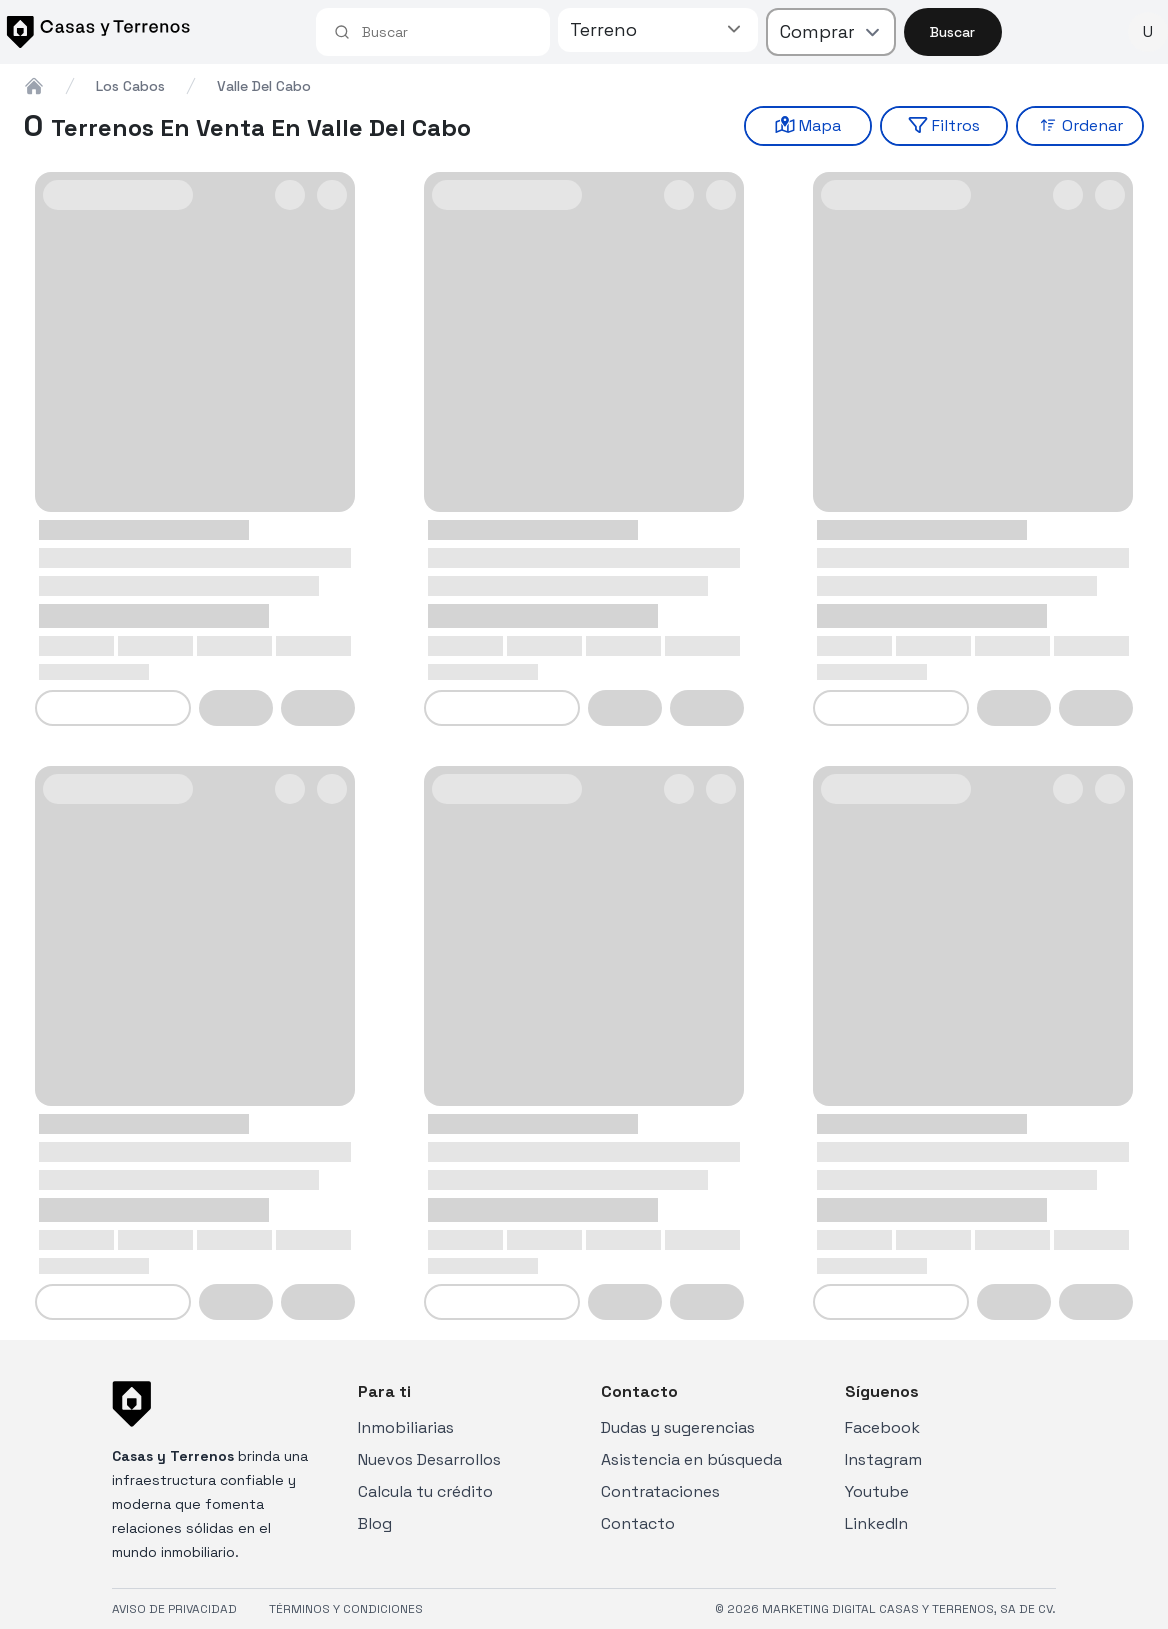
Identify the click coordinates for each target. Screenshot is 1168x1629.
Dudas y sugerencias (678, 1427)
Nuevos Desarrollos (429, 1459)
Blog (375, 1523)
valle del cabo (264, 86)
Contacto (638, 1523)
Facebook (882, 1427)
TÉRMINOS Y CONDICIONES (346, 1609)
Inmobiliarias (406, 1427)
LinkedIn (876, 1523)
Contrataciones (660, 1491)
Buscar (952, 32)
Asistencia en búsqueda (691, 1459)
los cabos (130, 86)
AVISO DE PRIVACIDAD (174, 1609)
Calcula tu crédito (425, 1491)
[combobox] (447, 32)
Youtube (877, 1491)
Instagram (883, 1459)
